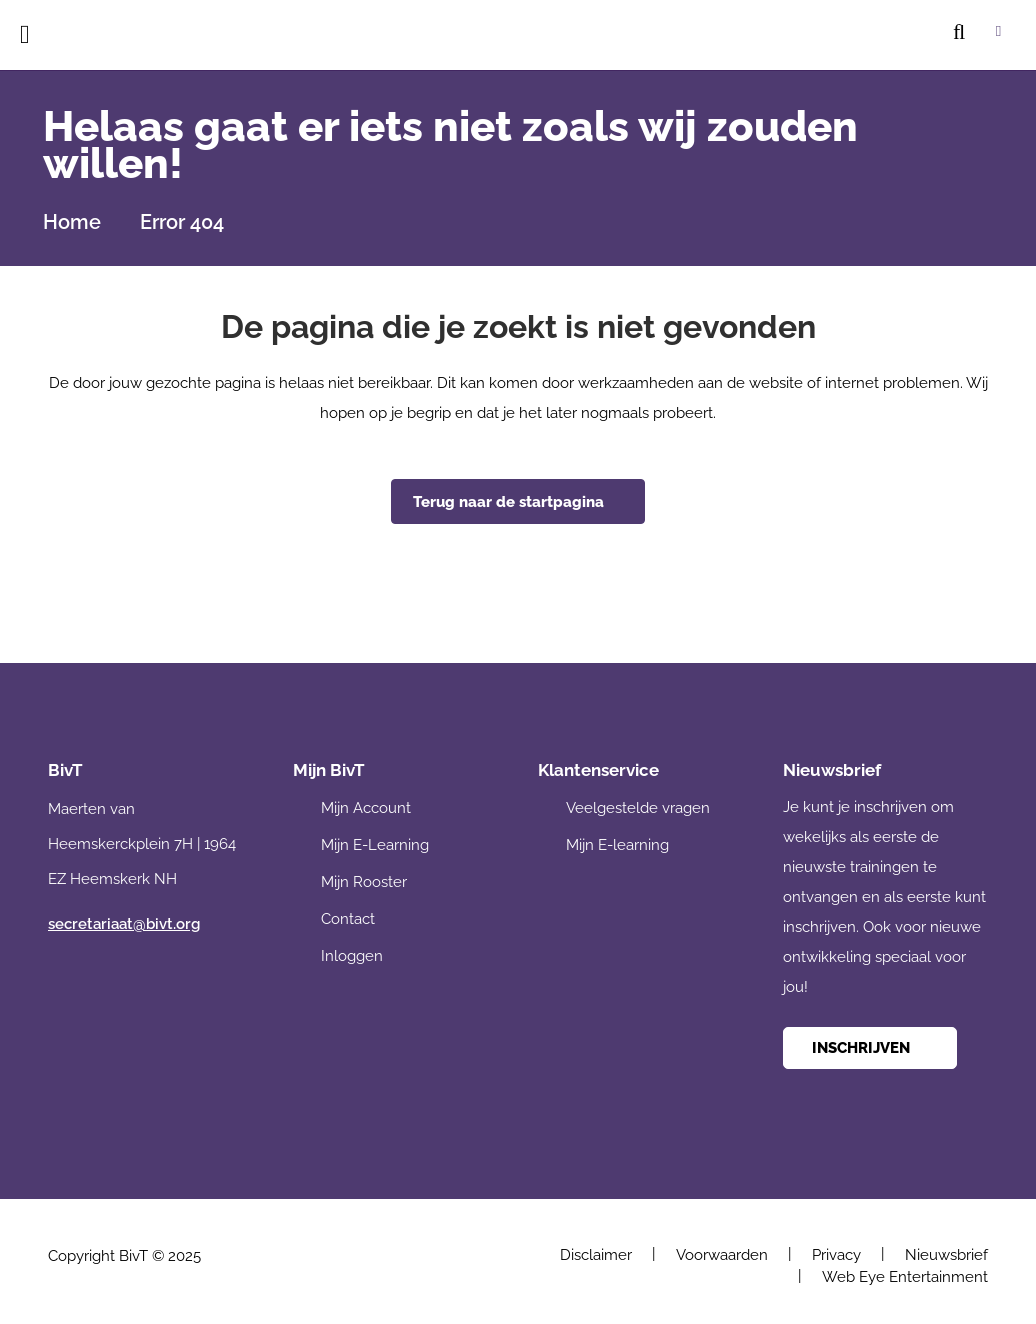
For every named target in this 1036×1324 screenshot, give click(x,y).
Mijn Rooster (364, 882)
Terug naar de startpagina (508, 502)
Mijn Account (366, 808)
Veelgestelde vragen (638, 808)
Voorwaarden (722, 1255)
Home (72, 222)
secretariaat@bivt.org (124, 924)
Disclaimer (596, 1255)
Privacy (836, 1255)
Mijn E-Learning (375, 845)
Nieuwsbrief (946, 1255)
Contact (348, 919)
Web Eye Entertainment (905, 1277)
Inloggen (352, 956)
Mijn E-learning (617, 845)
